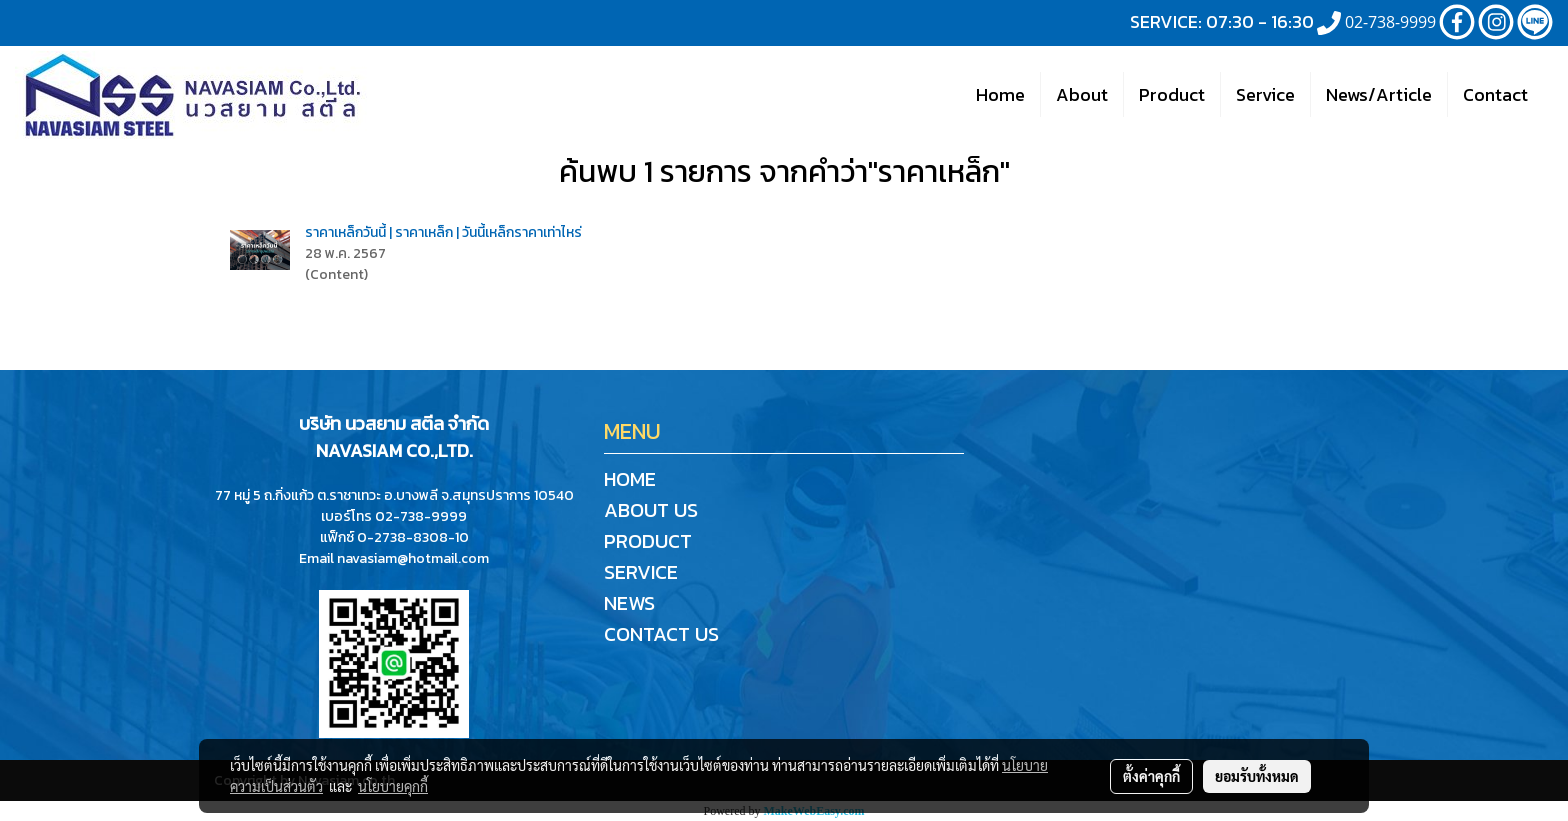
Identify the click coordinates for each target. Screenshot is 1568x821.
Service (1265, 94)
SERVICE (641, 572)
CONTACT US (661, 634)
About (1082, 94)
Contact (1495, 94)
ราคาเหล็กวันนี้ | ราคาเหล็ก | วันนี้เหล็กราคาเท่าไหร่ (443, 232)
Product (1172, 94)
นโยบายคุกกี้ (393, 786)
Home (1000, 94)
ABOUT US (651, 510)
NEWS (629, 603)
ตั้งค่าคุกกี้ (1151, 776)
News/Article (1379, 94)
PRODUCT (648, 541)
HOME (630, 479)
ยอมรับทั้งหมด (1257, 776)
